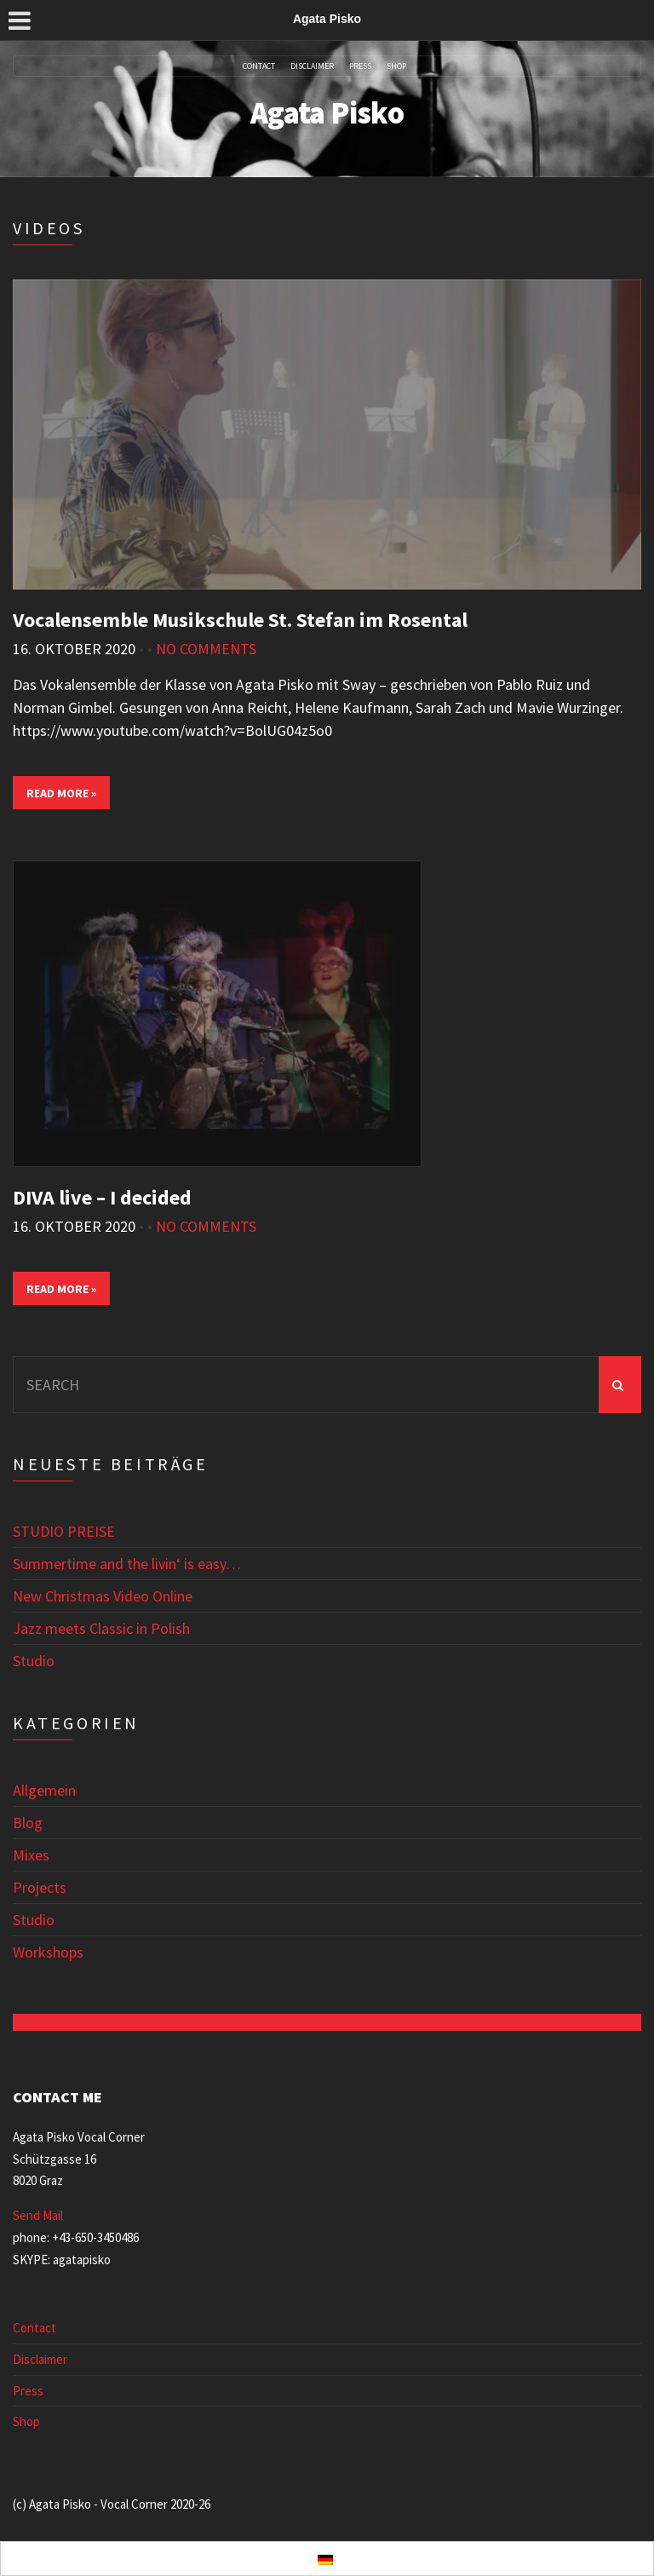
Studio (33, 1660)
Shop (396, 66)
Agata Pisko (327, 113)
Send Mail (38, 2215)
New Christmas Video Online (102, 1596)
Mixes (31, 1855)
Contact (259, 66)
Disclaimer (312, 66)
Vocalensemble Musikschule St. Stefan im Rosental (240, 620)
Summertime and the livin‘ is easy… (127, 1563)
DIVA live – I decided (102, 1197)
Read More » (61, 793)
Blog (28, 1822)
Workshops (48, 1952)
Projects (39, 1887)
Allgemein (44, 1790)
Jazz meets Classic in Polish (101, 1628)
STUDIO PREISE (64, 1531)
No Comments (206, 648)
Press (360, 66)
